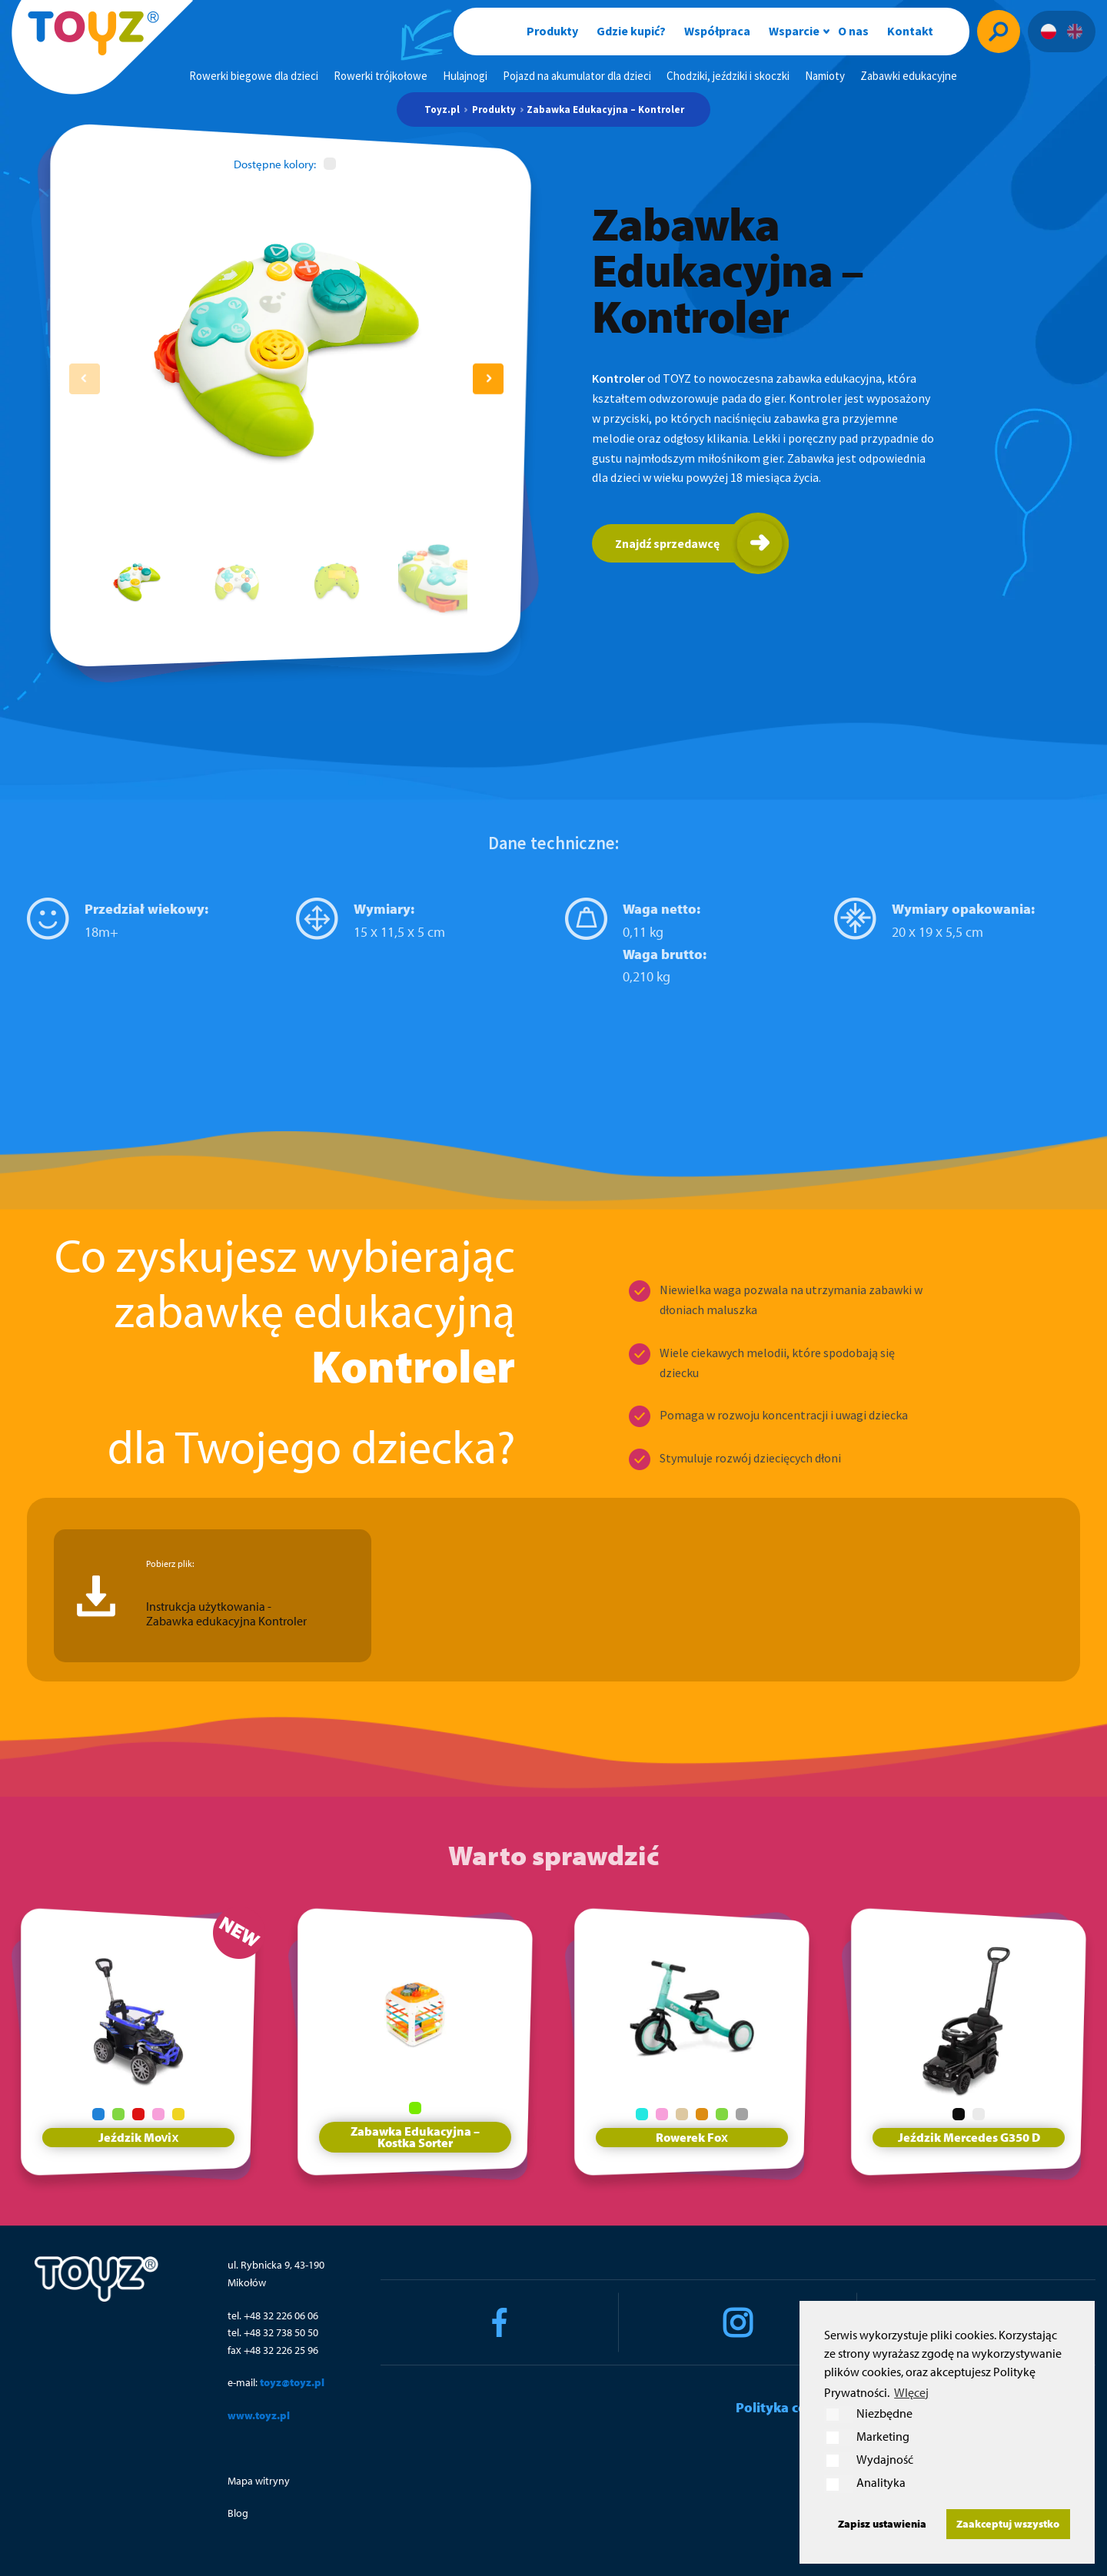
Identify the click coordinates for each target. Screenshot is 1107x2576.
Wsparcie (794, 30)
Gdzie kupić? (631, 30)
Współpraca (717, 30)
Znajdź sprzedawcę (667, 543)
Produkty (552, 30)
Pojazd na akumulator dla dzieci (577, 75)
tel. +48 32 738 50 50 (273, 2332)
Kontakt (910, 30)
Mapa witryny (259, 2481)
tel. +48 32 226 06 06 (273, 2315)
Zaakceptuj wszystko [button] (1007, 2523)
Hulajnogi (465, 75)
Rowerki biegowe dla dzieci (253, 75)
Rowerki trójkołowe (380, 75)
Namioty (825, 75)
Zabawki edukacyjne (908, 75)
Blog (238, 2513)
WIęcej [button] (911, 2392)
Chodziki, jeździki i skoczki (728, 75)
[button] (488, 379)
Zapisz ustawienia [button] (882, 2523)
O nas (853, 30)
